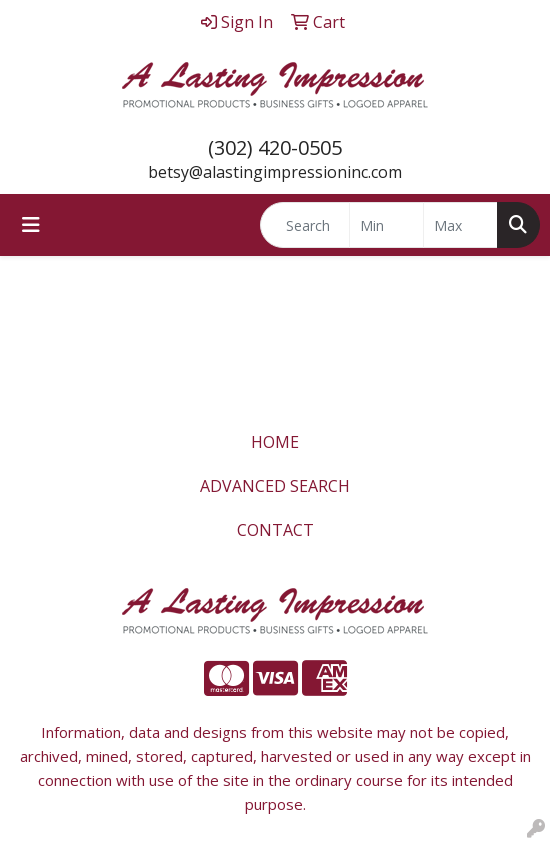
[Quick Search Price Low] (386, 225)
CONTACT (275, 530)
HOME (275, 442)
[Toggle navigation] (31, 225)
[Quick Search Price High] (460, 225)
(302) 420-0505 (275, 147)
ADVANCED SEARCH (275, 486)
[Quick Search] (305, 225)
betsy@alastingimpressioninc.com (275, 172)
